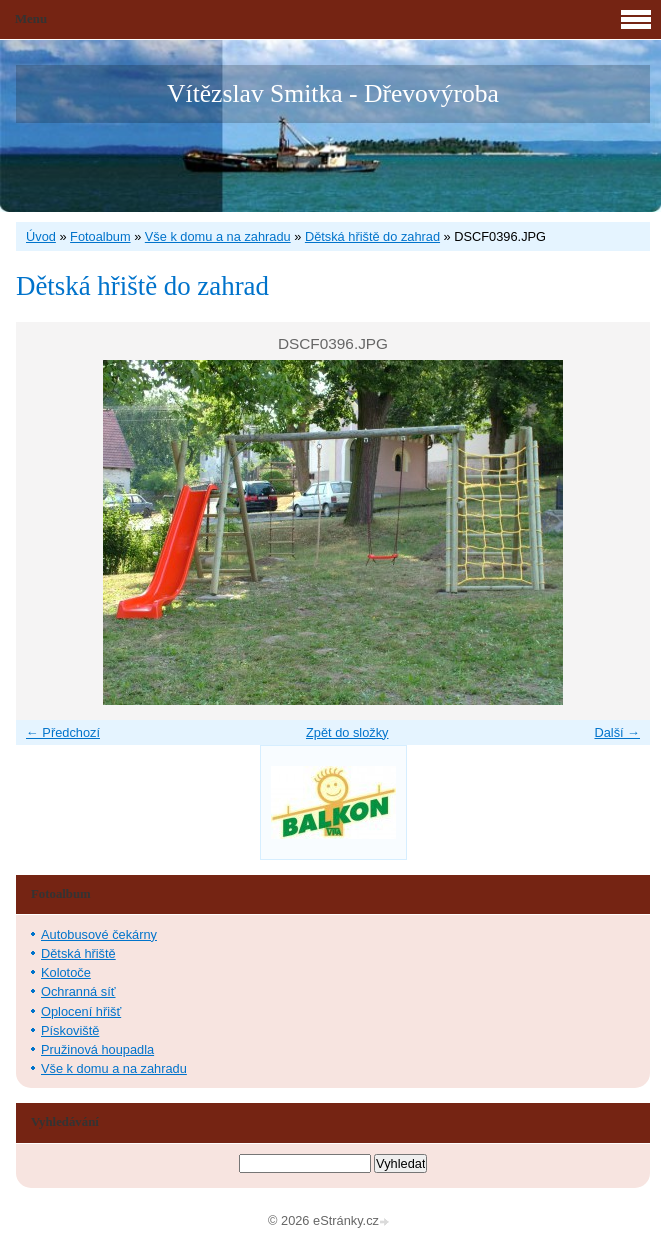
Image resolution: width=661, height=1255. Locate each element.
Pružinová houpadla (97, 1049)
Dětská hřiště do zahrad (372, 236)
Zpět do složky (347, 732)
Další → (617, 732)
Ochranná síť (78, 991)
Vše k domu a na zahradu (218, 236)
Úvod (41, 236)
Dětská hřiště (78, 953)
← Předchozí (63, 732)
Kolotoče (66, 972)
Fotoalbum (100, 236)
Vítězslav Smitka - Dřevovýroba (333, 93)
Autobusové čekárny (99, 934)
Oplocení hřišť (81, 1011)
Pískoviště (70, 1030)
